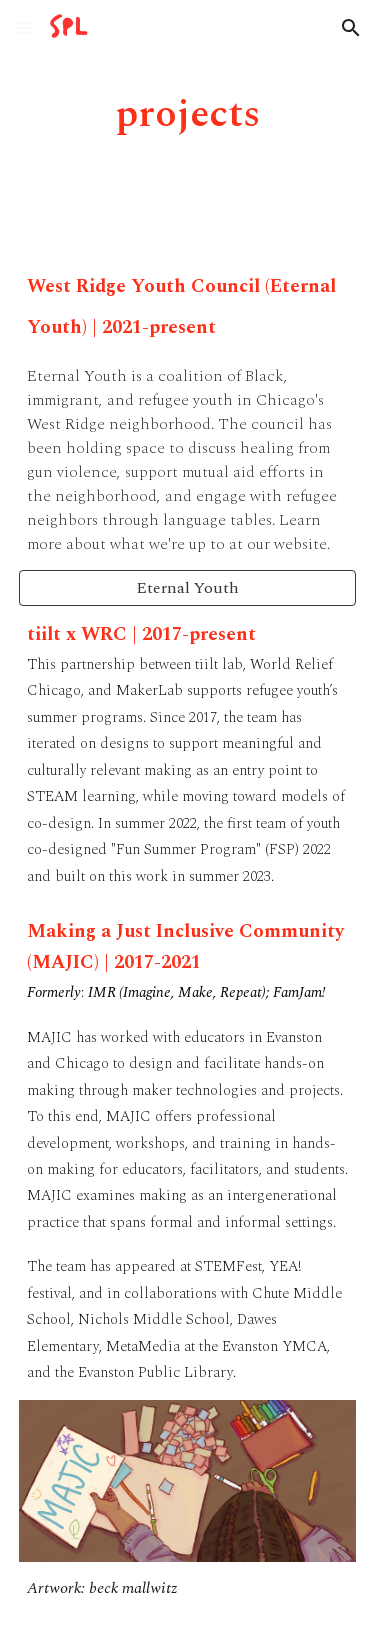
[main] (188, 114)
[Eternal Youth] (188, 588)
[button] (24, 27)
